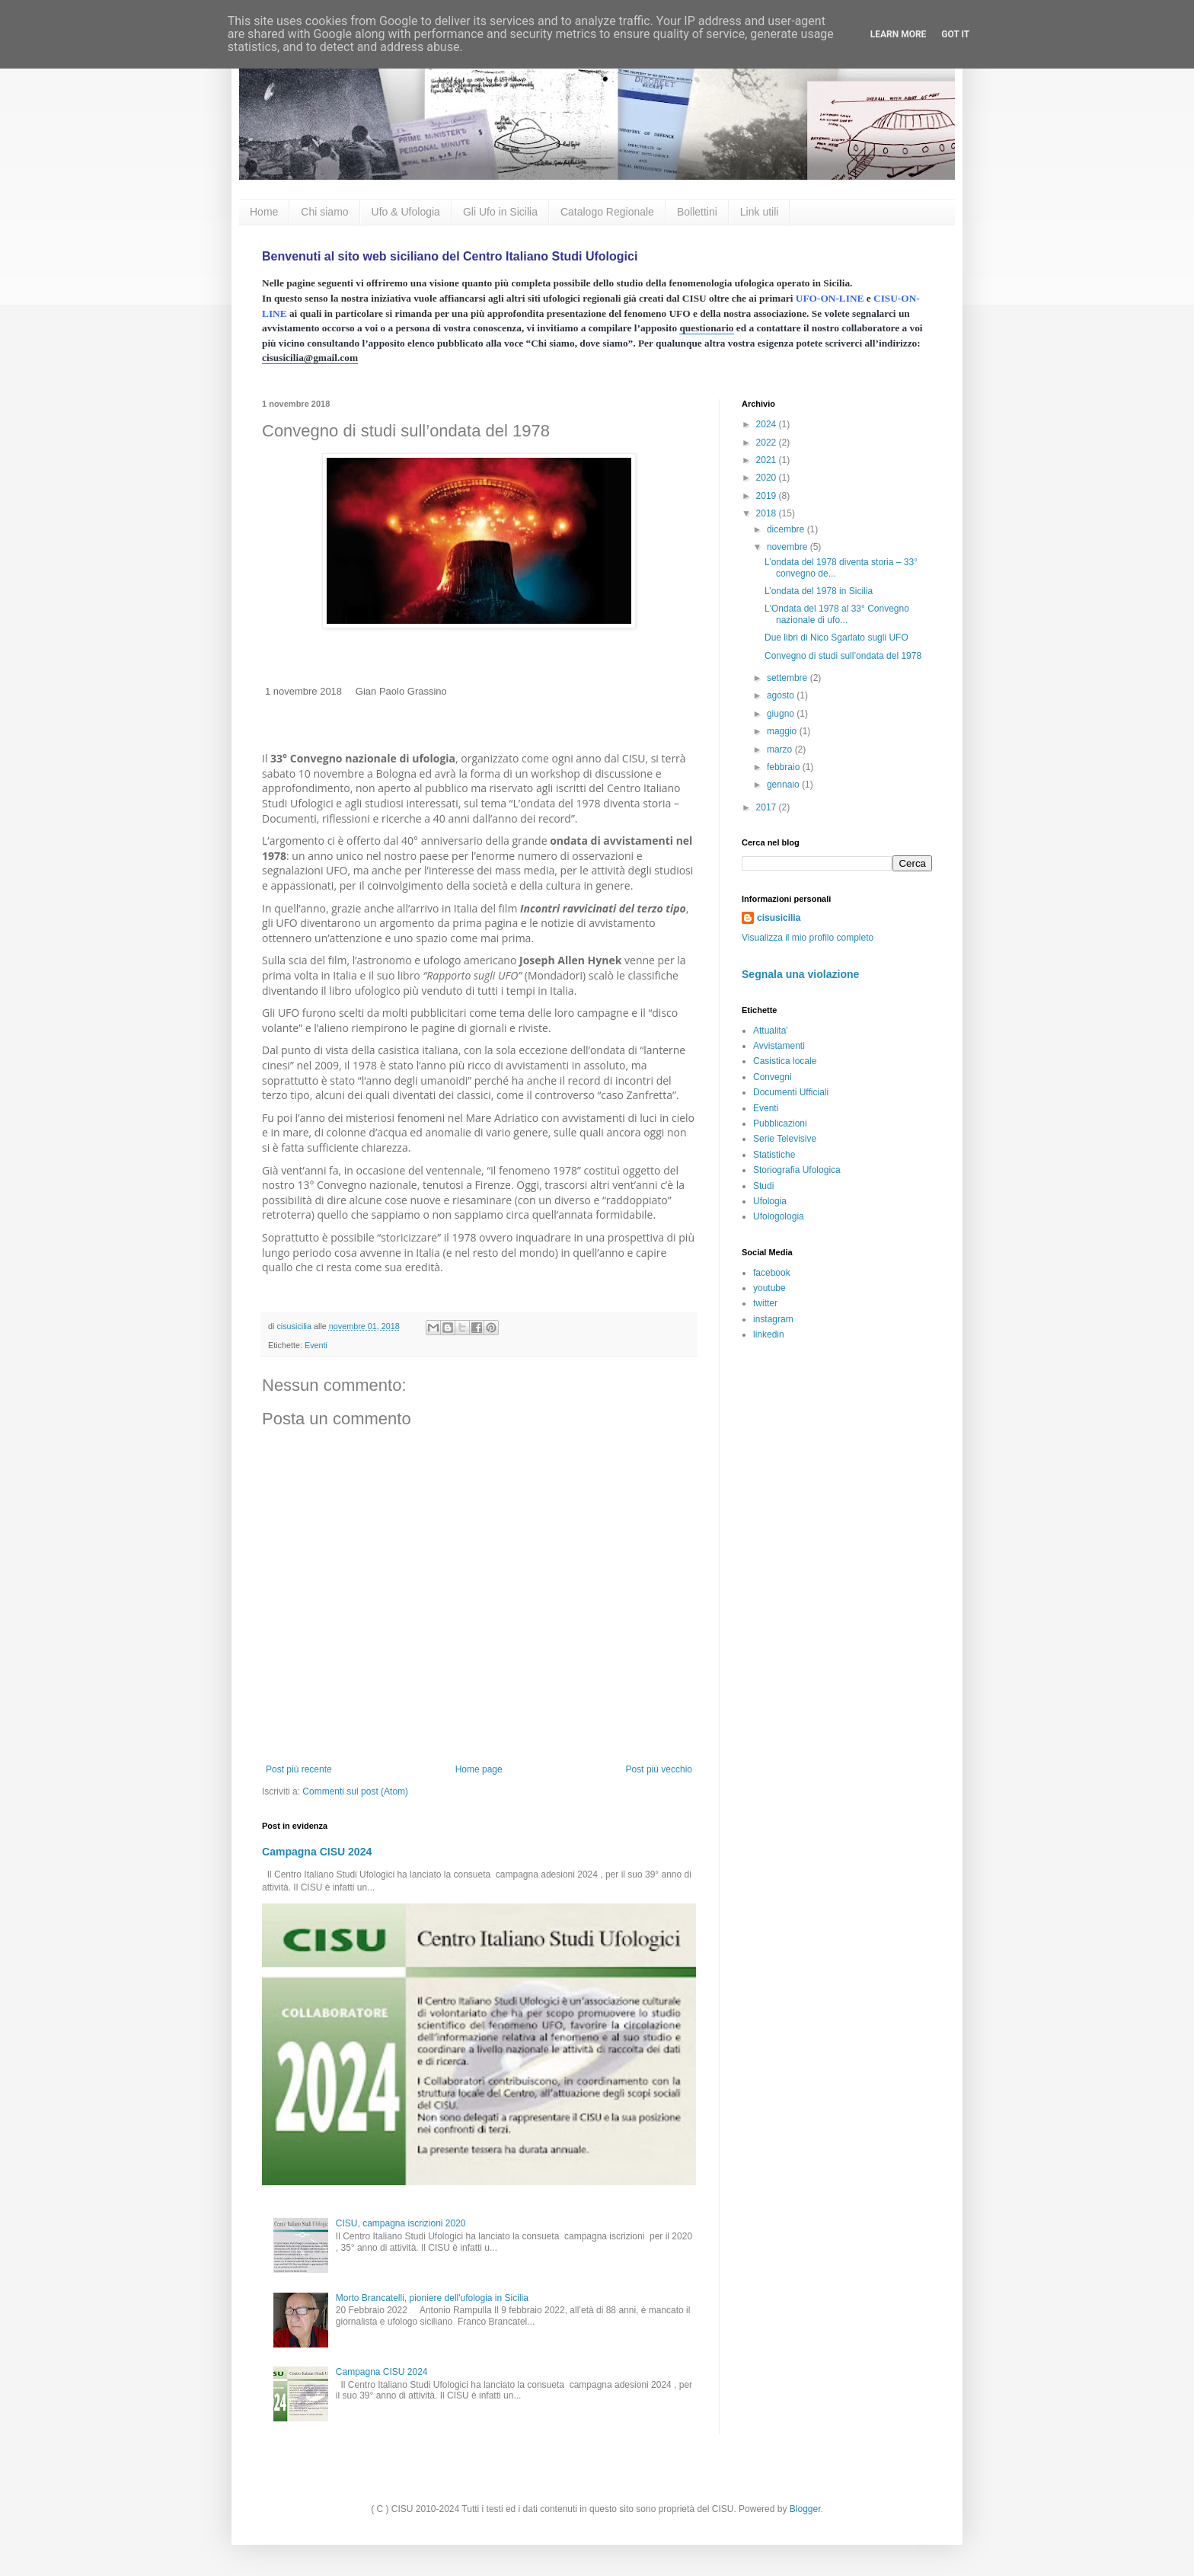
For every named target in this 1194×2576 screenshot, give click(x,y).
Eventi (316, 1345)
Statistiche (774, 1154)
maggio (783, 731)
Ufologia (770, 1201)
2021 (767, 460)
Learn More (898, 34)
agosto (782, 695)
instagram (773, 1319)
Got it (955, 34)
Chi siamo (324, 212)
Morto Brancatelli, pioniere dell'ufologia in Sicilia (432, 2298)
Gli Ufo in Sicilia (500, 212)
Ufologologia (778, 1216)
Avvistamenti (779, 1045)
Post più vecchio (659, 1769)
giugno (782, 713)
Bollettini (697, 212)
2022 (767, 442)
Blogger (805, 2509)
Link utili (759, 212)
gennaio (784, 784)
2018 (767, 513)
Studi (763, 1186)
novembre (788, 547)
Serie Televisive (784, 1138)
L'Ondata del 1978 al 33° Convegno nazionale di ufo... (837, 614)
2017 (767, 807)
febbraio (785, 767)
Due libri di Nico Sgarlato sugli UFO (836, 637)
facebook (771, 1272)
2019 (767, 496)
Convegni (772, 1077)
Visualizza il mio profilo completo (807, 937)
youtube (769, 1288)
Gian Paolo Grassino (401, 691)
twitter (765, 1303)
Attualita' (770, 1030)
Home (264, 212)
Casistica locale (784, 1061)
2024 (767, 424)
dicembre (787, 529)
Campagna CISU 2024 (317, 1852)
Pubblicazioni (780, 1123)
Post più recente (299, 1769)
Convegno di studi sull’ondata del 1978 (843, 655)
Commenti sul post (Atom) (355, 1791)
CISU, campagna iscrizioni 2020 (401, 2223)
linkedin (768, 1334)
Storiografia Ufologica (797, 1170)
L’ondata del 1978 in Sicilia (819, 591)
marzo (781, 749)
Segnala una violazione (800, 974)
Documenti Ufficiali (790, 1092)
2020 (767, 477)
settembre (788, 678)
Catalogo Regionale (607, 212)
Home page (479, 1769)
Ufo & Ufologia (406, 212)
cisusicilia (778, 917)
